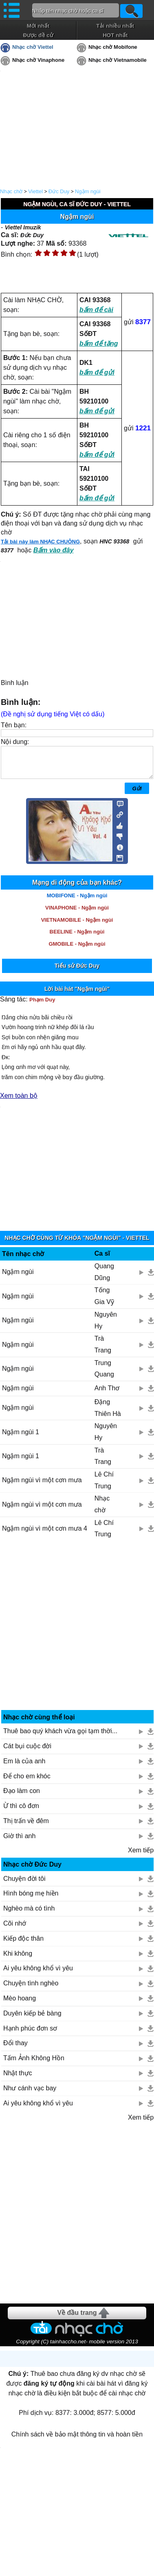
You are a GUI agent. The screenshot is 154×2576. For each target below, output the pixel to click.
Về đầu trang (77, 2318)
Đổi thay (15, 2049)
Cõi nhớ (14, 1929)
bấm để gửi (96, 372)
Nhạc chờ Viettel (32, 47)
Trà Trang (103, 1350)
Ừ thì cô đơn (21, 1811)
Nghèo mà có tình (29, 1914)
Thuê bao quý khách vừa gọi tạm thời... (60, 1737)
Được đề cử (38, 35)
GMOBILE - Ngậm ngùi (76, 950)
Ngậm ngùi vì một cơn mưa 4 (44, 1534)
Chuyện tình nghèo (30, 1989)
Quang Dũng (104, 1278)
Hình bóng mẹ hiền (30, 1899)
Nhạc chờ (11, 191)
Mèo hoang (19, 2004)
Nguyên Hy (106, 1326)
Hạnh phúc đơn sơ (30, 2034)
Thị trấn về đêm (26, 1826)
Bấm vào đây (53, 550)
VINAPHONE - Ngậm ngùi (77, 914)
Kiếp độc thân (23, 1944)
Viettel (35, 191)
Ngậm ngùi (88, 191)
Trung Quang (104, 1374)
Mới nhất (38, 26)
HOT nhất (115, 35)
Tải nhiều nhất (115, 26)
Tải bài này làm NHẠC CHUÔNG (40, 542)
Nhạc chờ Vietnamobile (117, 60)
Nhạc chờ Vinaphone (38, 60)
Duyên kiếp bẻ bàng (32, 2019)
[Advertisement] (77, 1634)
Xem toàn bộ (18, 1101)
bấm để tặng (98, 343)
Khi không (17, 1959)
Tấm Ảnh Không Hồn (33, 2064)
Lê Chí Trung (104, 1486)
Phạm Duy (42, 1006)
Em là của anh (24, 1767)
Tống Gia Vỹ (104, 1302)
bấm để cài (96, 309)
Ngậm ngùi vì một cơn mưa (42, 1486)
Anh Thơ (107, 1394)
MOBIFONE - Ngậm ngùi (77, 902)
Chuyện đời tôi (24, 1884)
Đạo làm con (21, 1796)
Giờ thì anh (19, 1842)
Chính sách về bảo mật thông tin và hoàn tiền (77, 2440)
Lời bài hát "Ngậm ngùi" (77, 995)
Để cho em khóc (27, 1782)
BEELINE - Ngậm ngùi (77, 938)
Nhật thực (17, 2079)
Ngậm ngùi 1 (20, 1438)
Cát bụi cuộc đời (27, 1752)
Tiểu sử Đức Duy (77, 971)
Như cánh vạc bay (29, 2094)
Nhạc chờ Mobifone (112, 47)
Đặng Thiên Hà (108, 1414)
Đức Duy (59, 191)
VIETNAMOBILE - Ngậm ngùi (77, 926)
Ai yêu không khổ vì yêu (38, 1974)
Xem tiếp (141, 1856)
